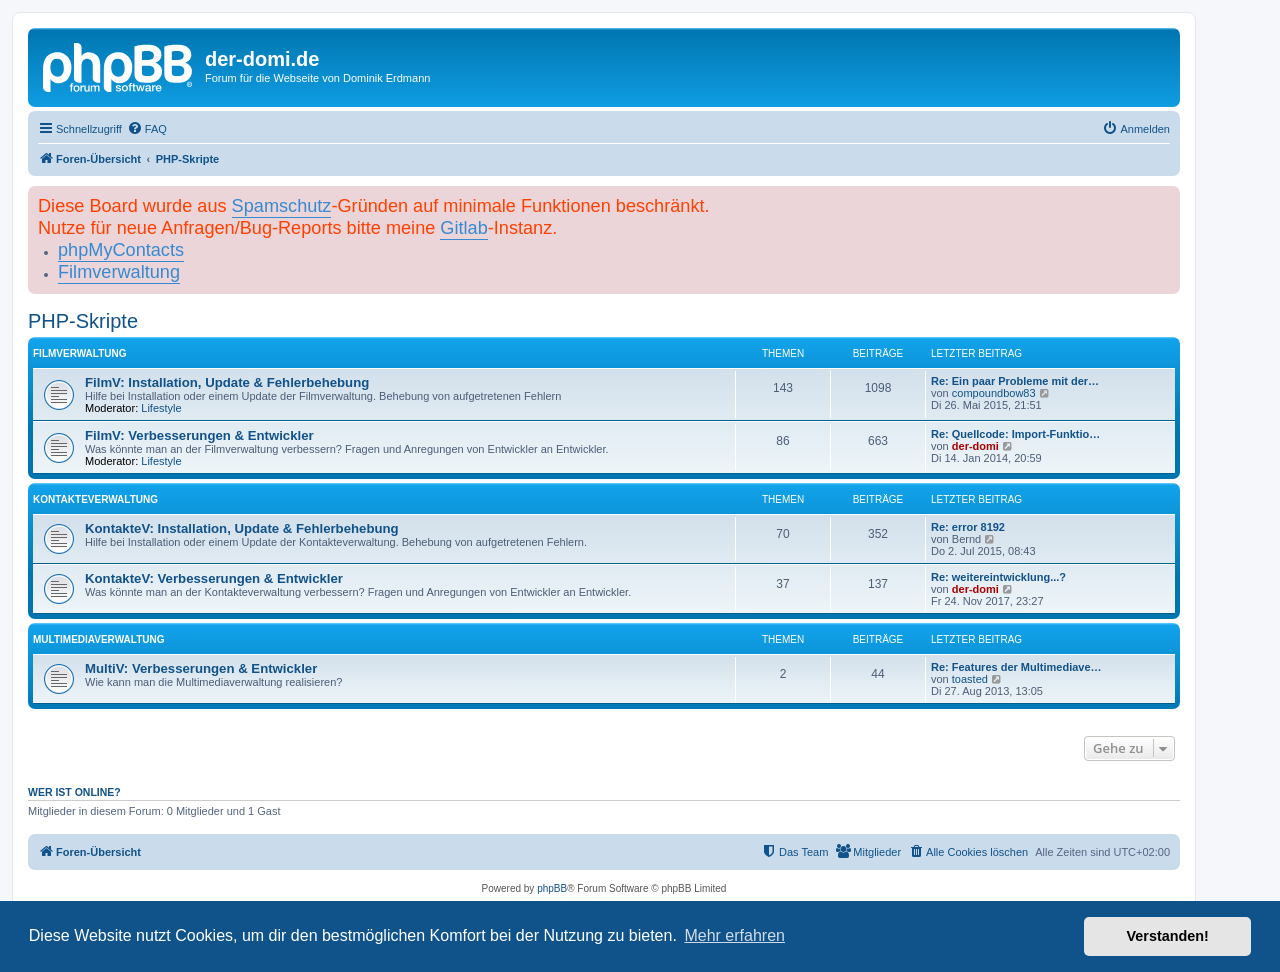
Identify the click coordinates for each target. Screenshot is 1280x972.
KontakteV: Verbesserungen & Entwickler (214, 578)
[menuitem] (147, 129)
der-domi (975, 446)
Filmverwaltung (119, 272)
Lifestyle (161, 408)
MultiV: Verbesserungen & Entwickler (201, 668)
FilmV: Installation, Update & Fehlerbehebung (227, 382)
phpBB (552, 888)
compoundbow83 (994, 393)
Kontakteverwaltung (95, 499)
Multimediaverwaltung (98, 639)
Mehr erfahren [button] (734, 935)
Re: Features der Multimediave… (1016, 667)
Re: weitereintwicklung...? (998, 577)
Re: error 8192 (968, 527)
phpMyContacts (121, 250)
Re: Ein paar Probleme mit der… (1015, 381)
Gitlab (463, 228)
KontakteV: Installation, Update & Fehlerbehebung (242, 528)
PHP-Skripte (83, 321)
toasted (970, 679)
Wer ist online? (74, 792)
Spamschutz (282, 206)
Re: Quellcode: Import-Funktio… (1015, 434)
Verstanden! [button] (1168, 936)
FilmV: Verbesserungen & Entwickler (199, 435)
